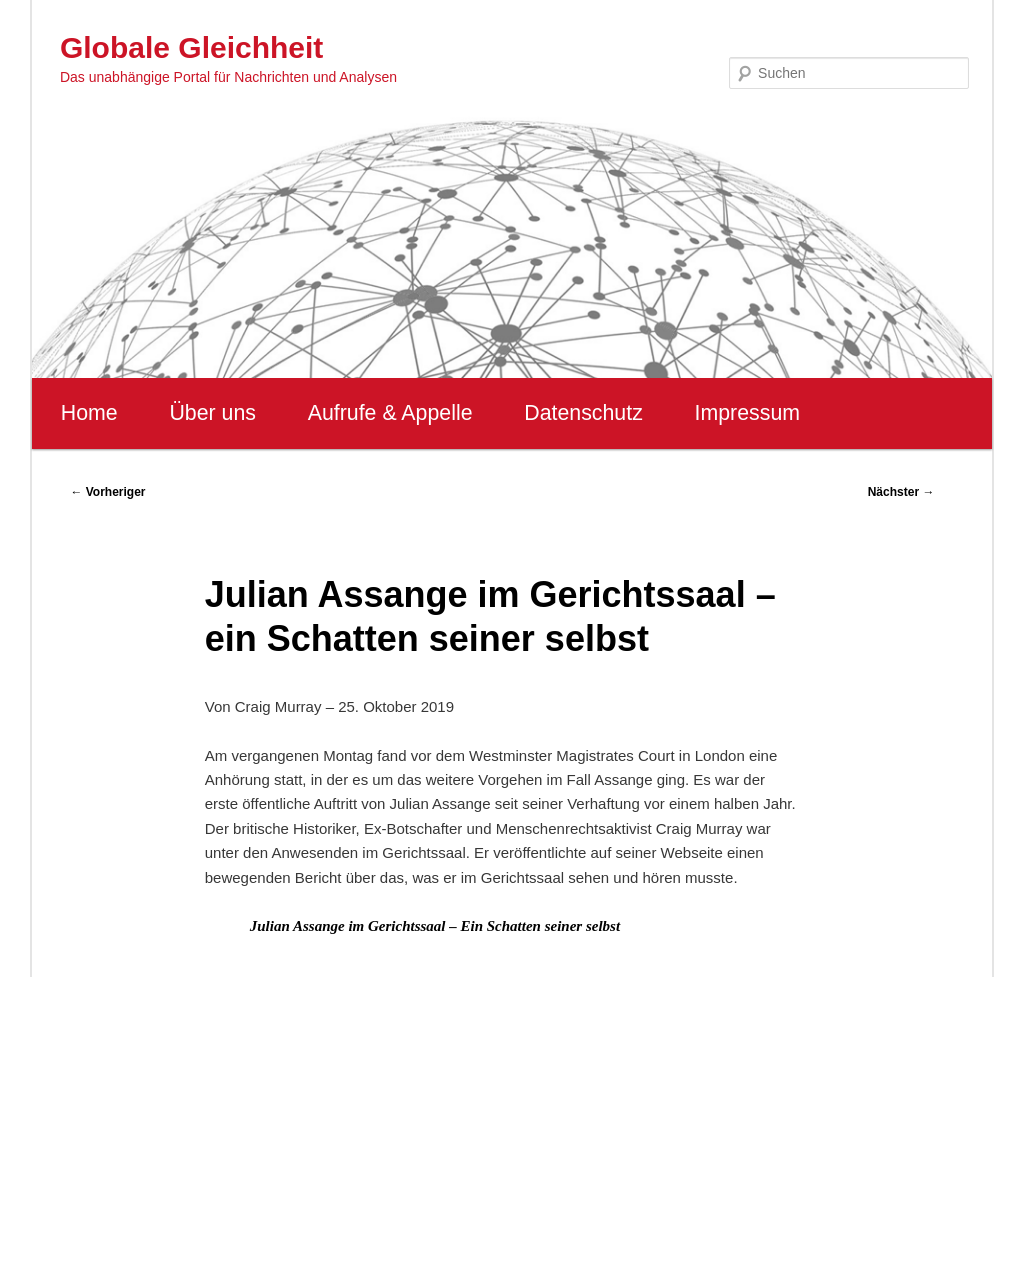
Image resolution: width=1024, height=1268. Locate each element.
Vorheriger (107, 492)
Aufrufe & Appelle (390, 413)
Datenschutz (583, 413)
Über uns (212, 413)
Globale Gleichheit (191, 47)
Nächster (901, 492)
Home (89, 413)
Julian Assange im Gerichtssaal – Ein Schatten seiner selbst (435, 926)
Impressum (747, 413)
